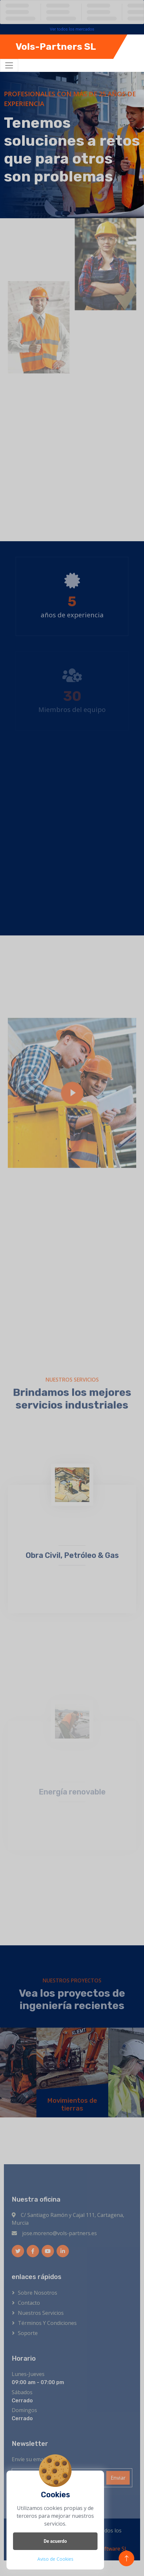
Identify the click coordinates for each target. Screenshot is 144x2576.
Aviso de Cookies (55, 2559)
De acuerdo (55, 2541)
